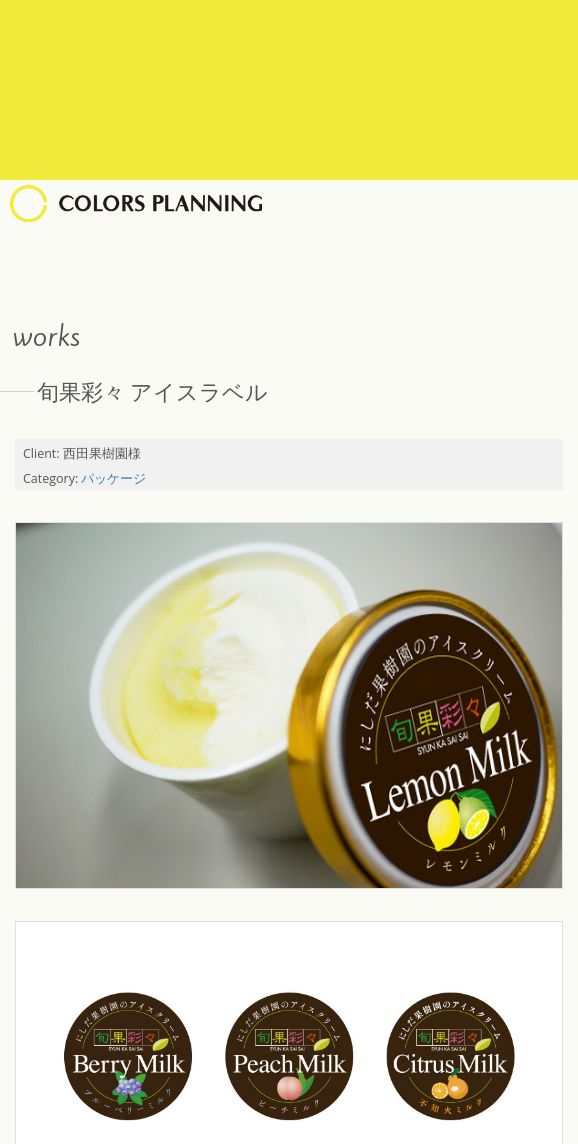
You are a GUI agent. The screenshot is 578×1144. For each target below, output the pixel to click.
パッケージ (113, 478)
